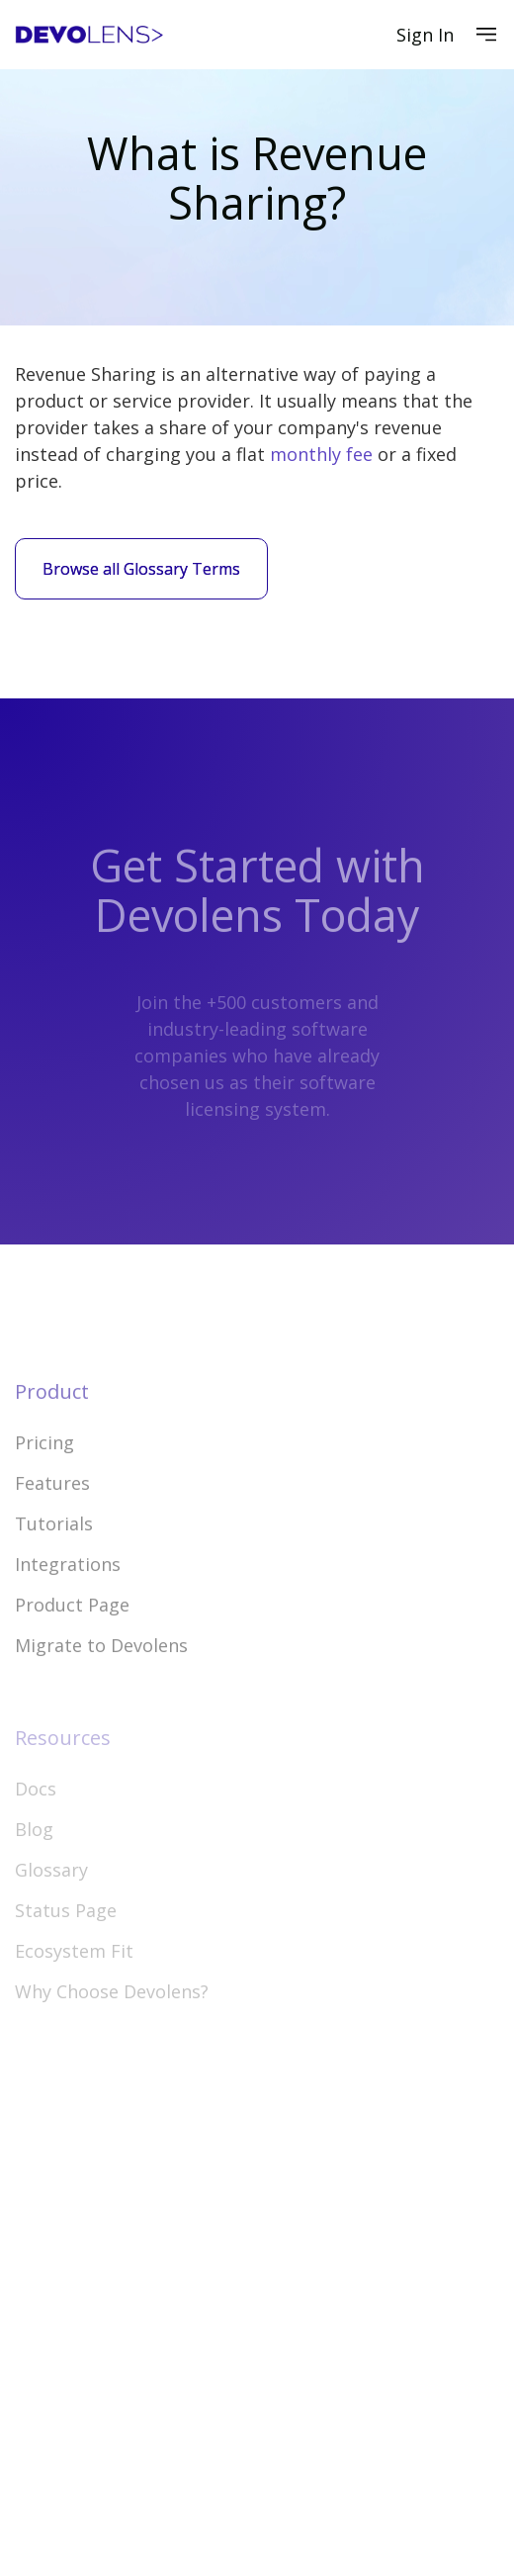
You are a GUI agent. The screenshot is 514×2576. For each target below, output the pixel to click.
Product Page (72, 1647)
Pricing (44, 1485)
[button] (486, 34)
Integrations (68, 1606)
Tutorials (54, 1566)
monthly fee (321, 454)
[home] (89, 35)
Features (52, 1525)
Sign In (425, 34)
